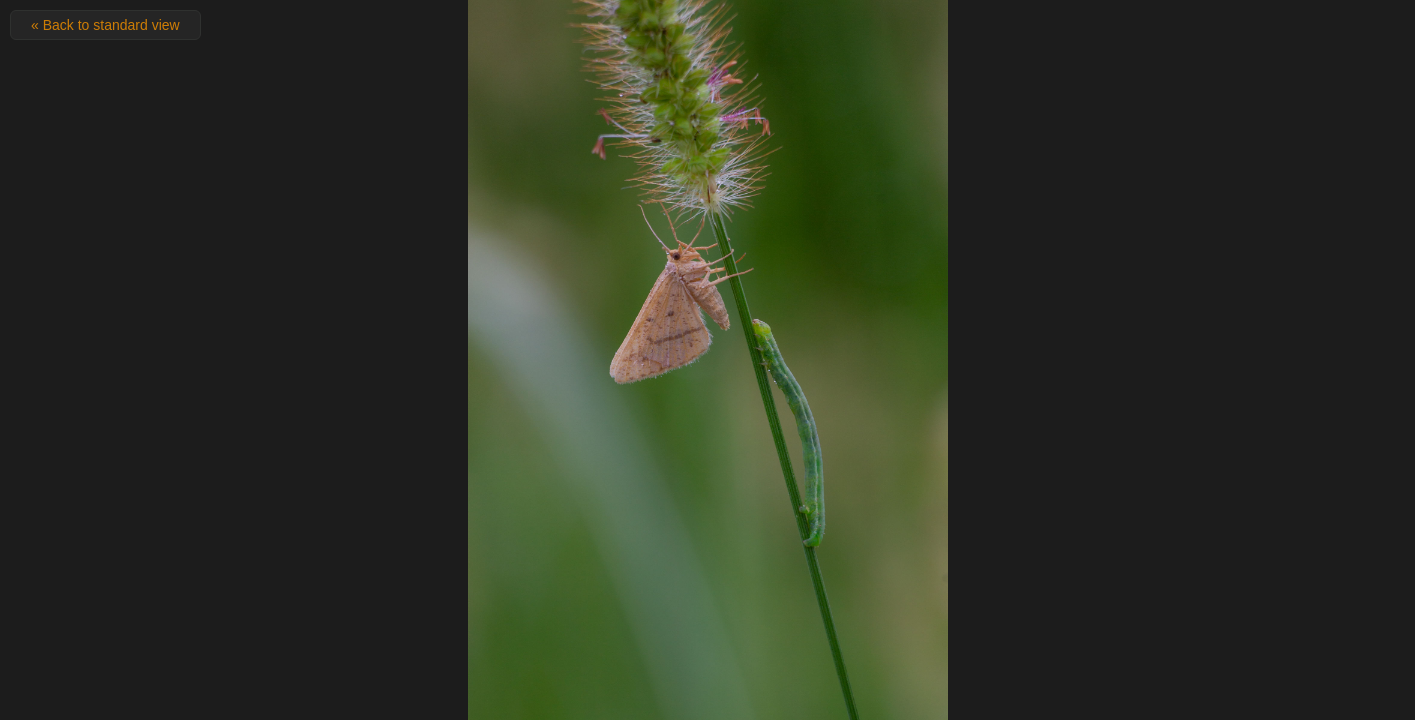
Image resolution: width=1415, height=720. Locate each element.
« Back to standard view (105, 25)
